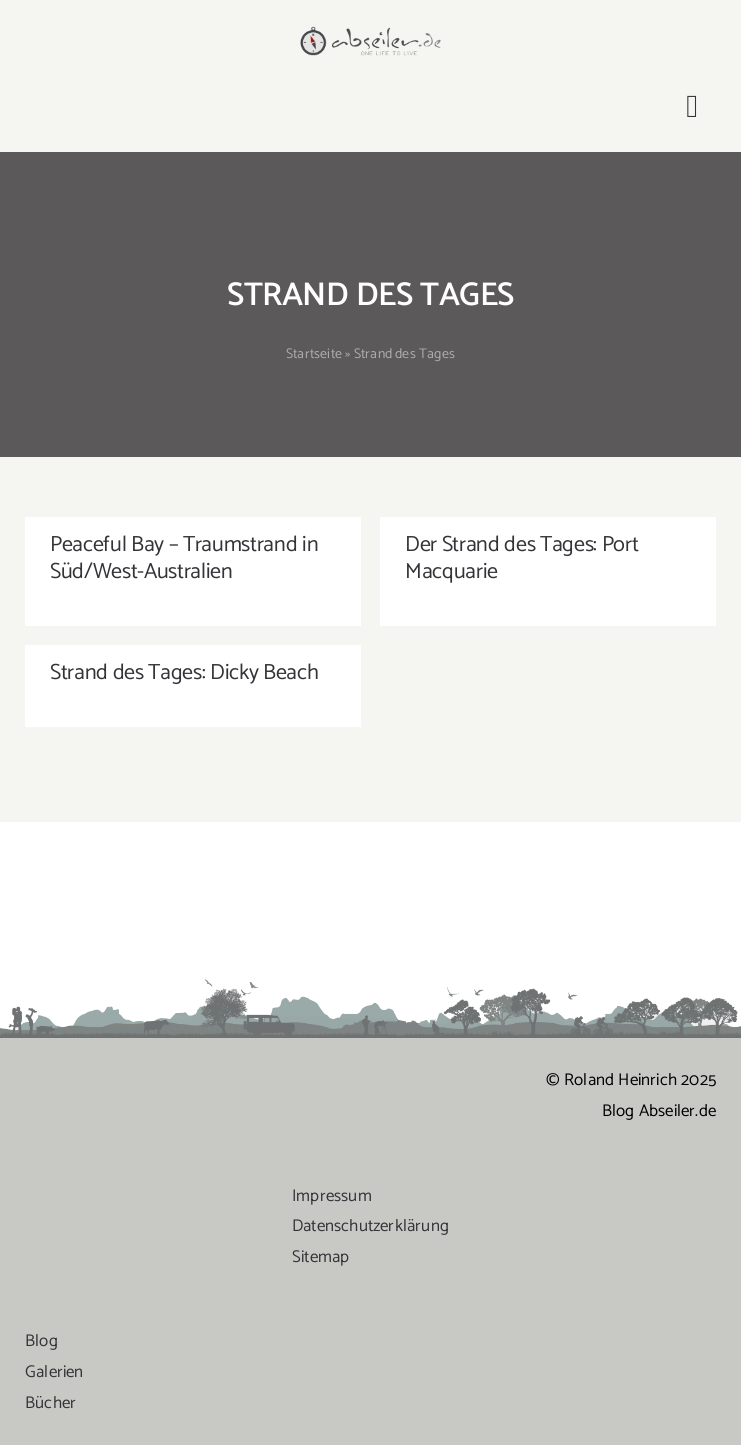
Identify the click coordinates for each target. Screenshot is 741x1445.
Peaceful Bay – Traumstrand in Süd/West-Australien (184, 558)
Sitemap (320, 1257)
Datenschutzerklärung (370, 1226)
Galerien (54, 1372)
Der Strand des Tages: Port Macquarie (521, 558)
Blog (41, 1341)
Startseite (314, 354)
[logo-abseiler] (371, 32)
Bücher (50, 1403)
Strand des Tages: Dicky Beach (184, 673)
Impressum (332, 1196)
